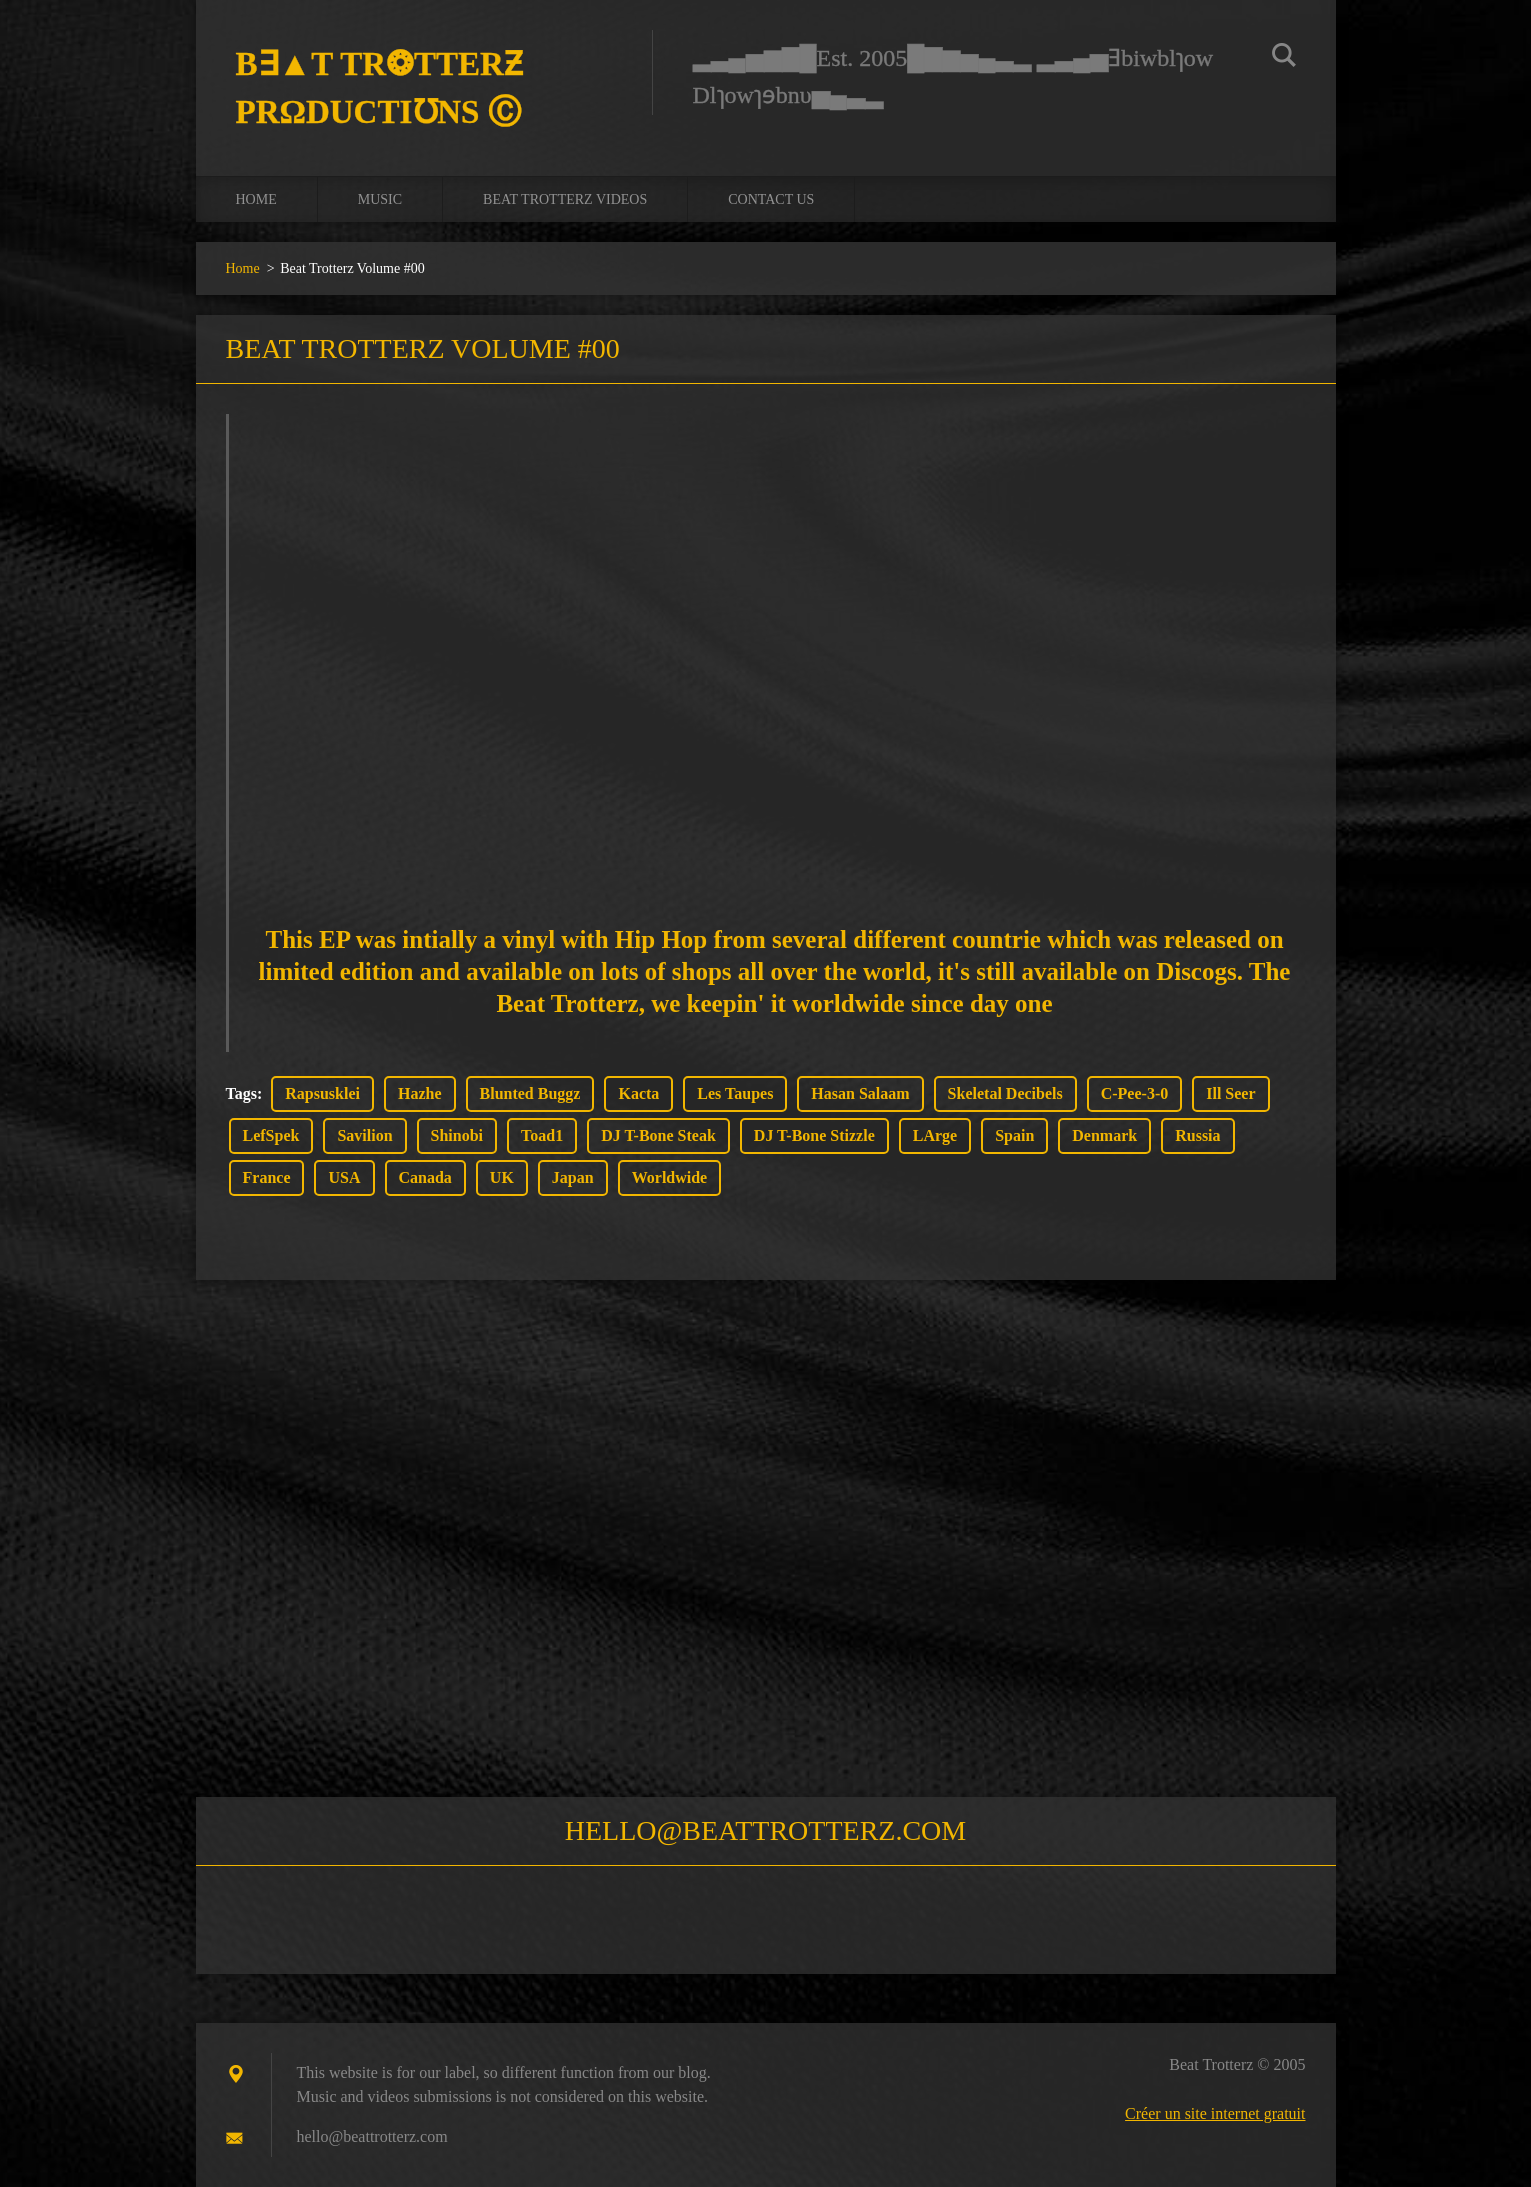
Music (380, 199)
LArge (935, 1135)
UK (502, 1177)
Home (256, 199)
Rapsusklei (322, 1093)
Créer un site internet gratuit (1215, 2113)
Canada (425, 1177)
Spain (1014, 1135)
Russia (1197, 1135)
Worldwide (670, 1177)
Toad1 (542, 1135)
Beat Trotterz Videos (565, 199)
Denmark (1104, 1135)
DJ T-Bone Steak (658, 1135)
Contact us (771, 199)
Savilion (364, 1135)
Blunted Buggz (530, 1093)
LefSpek (271, 1135)
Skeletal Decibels (1005, 1093)
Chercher (1284, 58)
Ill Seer (1230, 1093)
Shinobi (457, 1135)
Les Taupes (735, 1093)
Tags (241, 1093)
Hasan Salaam (860, 1093)
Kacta (638, 1093)
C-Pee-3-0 (1135, 1093)
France (267, 1177)
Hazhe (420, 1093)
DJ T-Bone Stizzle (814, 1135)
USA (344, 1177)
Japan (573, 1177)
